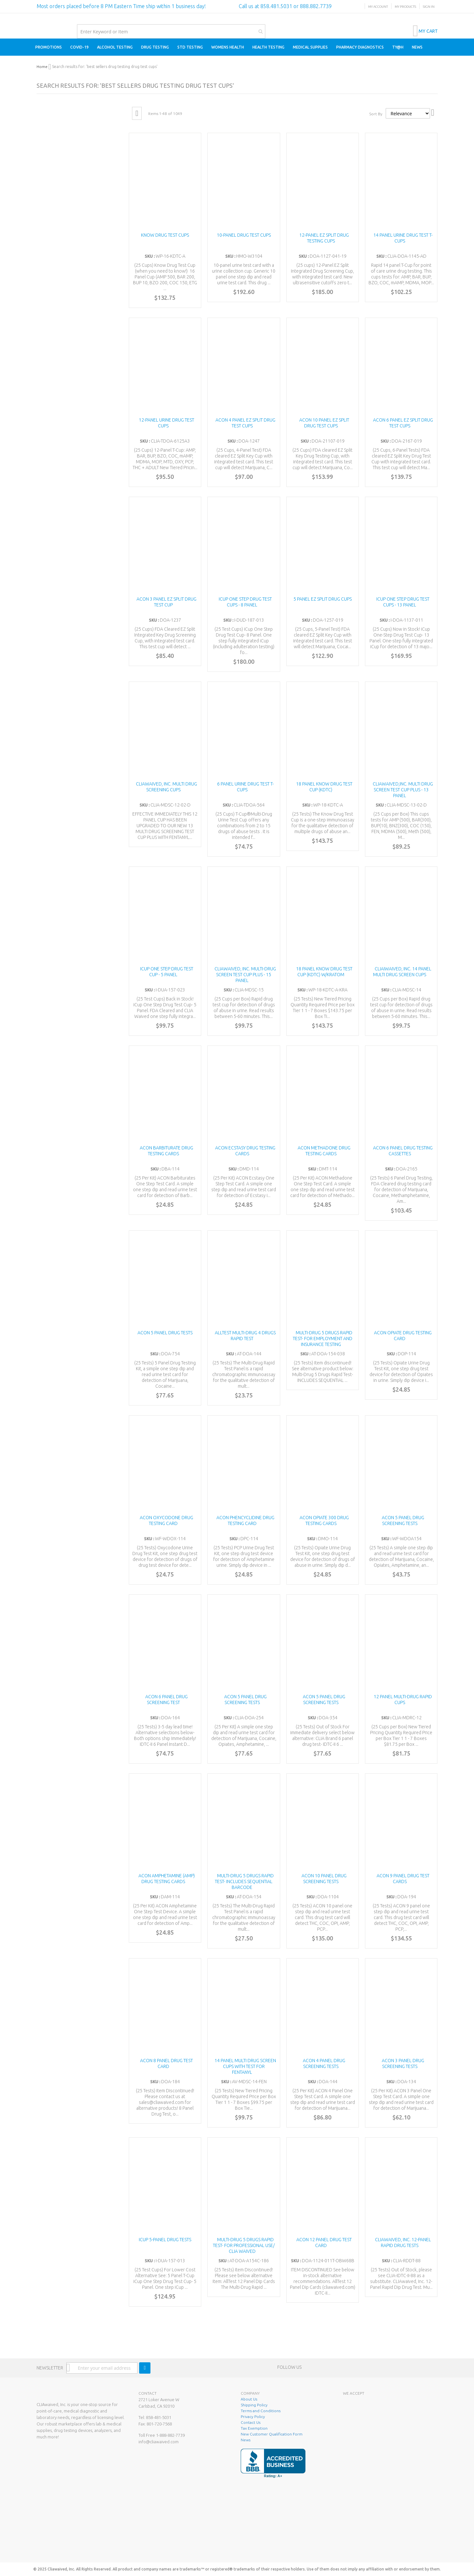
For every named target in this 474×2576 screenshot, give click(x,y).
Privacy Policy (253, 2416)
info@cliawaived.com (158, 2441)
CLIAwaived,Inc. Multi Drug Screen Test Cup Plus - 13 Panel (403, 789)
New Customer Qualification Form (272, 2434)
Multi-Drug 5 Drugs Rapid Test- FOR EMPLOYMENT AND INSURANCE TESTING (323, 1338)
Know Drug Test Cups (165, 235)
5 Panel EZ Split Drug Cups (322, 599)
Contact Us (250, 2422)
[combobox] (171, 31)
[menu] (237, 47)
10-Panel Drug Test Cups (244, 235)
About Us (249, 2399)
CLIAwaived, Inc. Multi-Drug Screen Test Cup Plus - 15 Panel (245, 974)
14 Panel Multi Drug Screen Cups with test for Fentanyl (245, 2066)
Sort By (375, 114)
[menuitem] (48, 47)
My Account (378, 6)
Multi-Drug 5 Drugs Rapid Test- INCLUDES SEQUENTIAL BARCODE (244, 1881)
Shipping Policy (254, 2405)
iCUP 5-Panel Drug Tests (165, 2239)
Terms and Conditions (261, 2411)
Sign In (429, 6)
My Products (405, 6)
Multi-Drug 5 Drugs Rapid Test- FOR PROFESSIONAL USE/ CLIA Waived (244, 2245)
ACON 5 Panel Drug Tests (165, 1332)
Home (42, 66)
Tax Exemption (254, 2428)
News (245, 2440)
